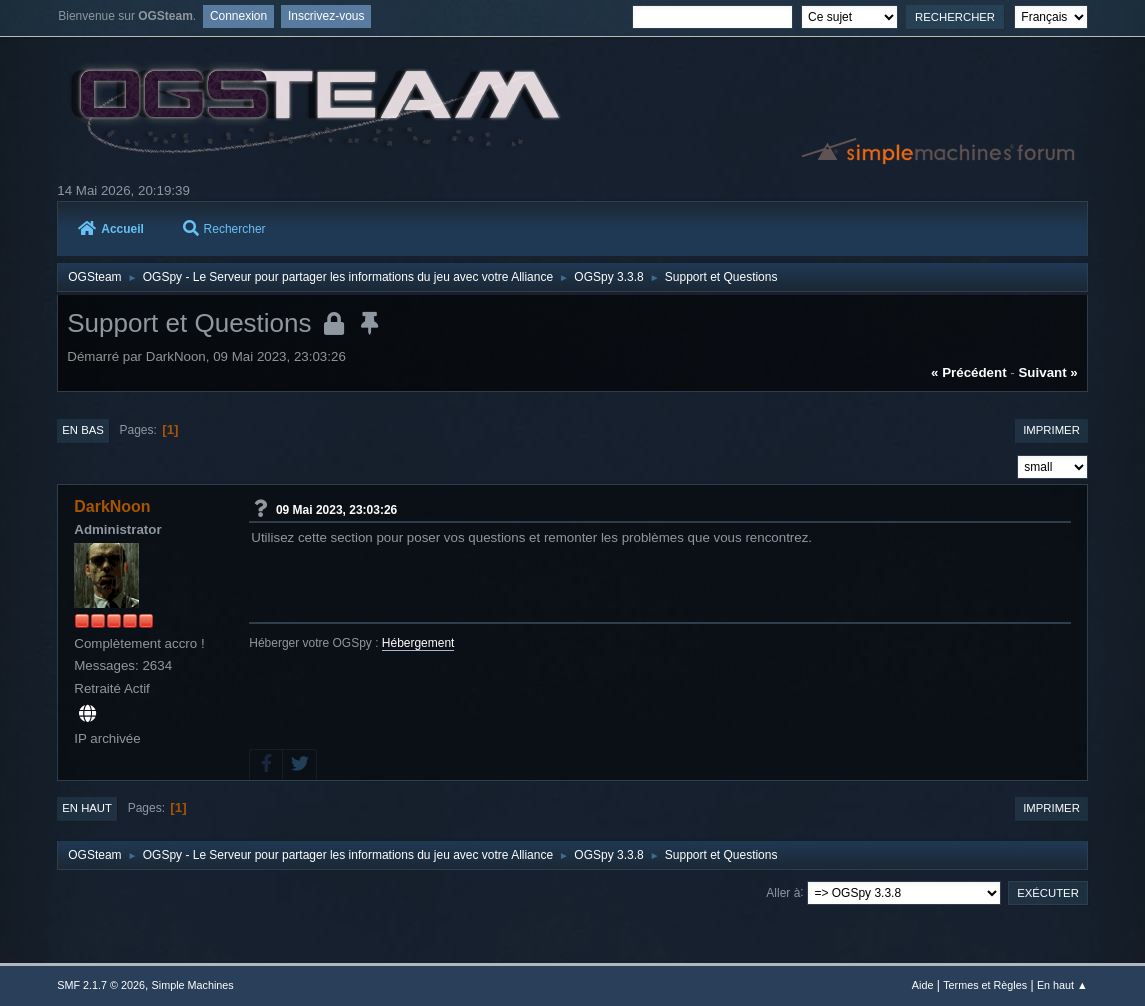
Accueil (111, 229)
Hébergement (418, 643)
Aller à (783, 892)
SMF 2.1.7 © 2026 (101, 985)
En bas (83, 430)
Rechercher (224, 229)
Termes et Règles (985, 985)
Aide (923, 985)
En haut (87, 808)
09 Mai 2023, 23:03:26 (336, 509)
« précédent (969, 372)
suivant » (1047, 372)
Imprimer (1051, 430)
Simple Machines (193, 985)
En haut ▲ (1062, 985)
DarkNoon (112, 506)
